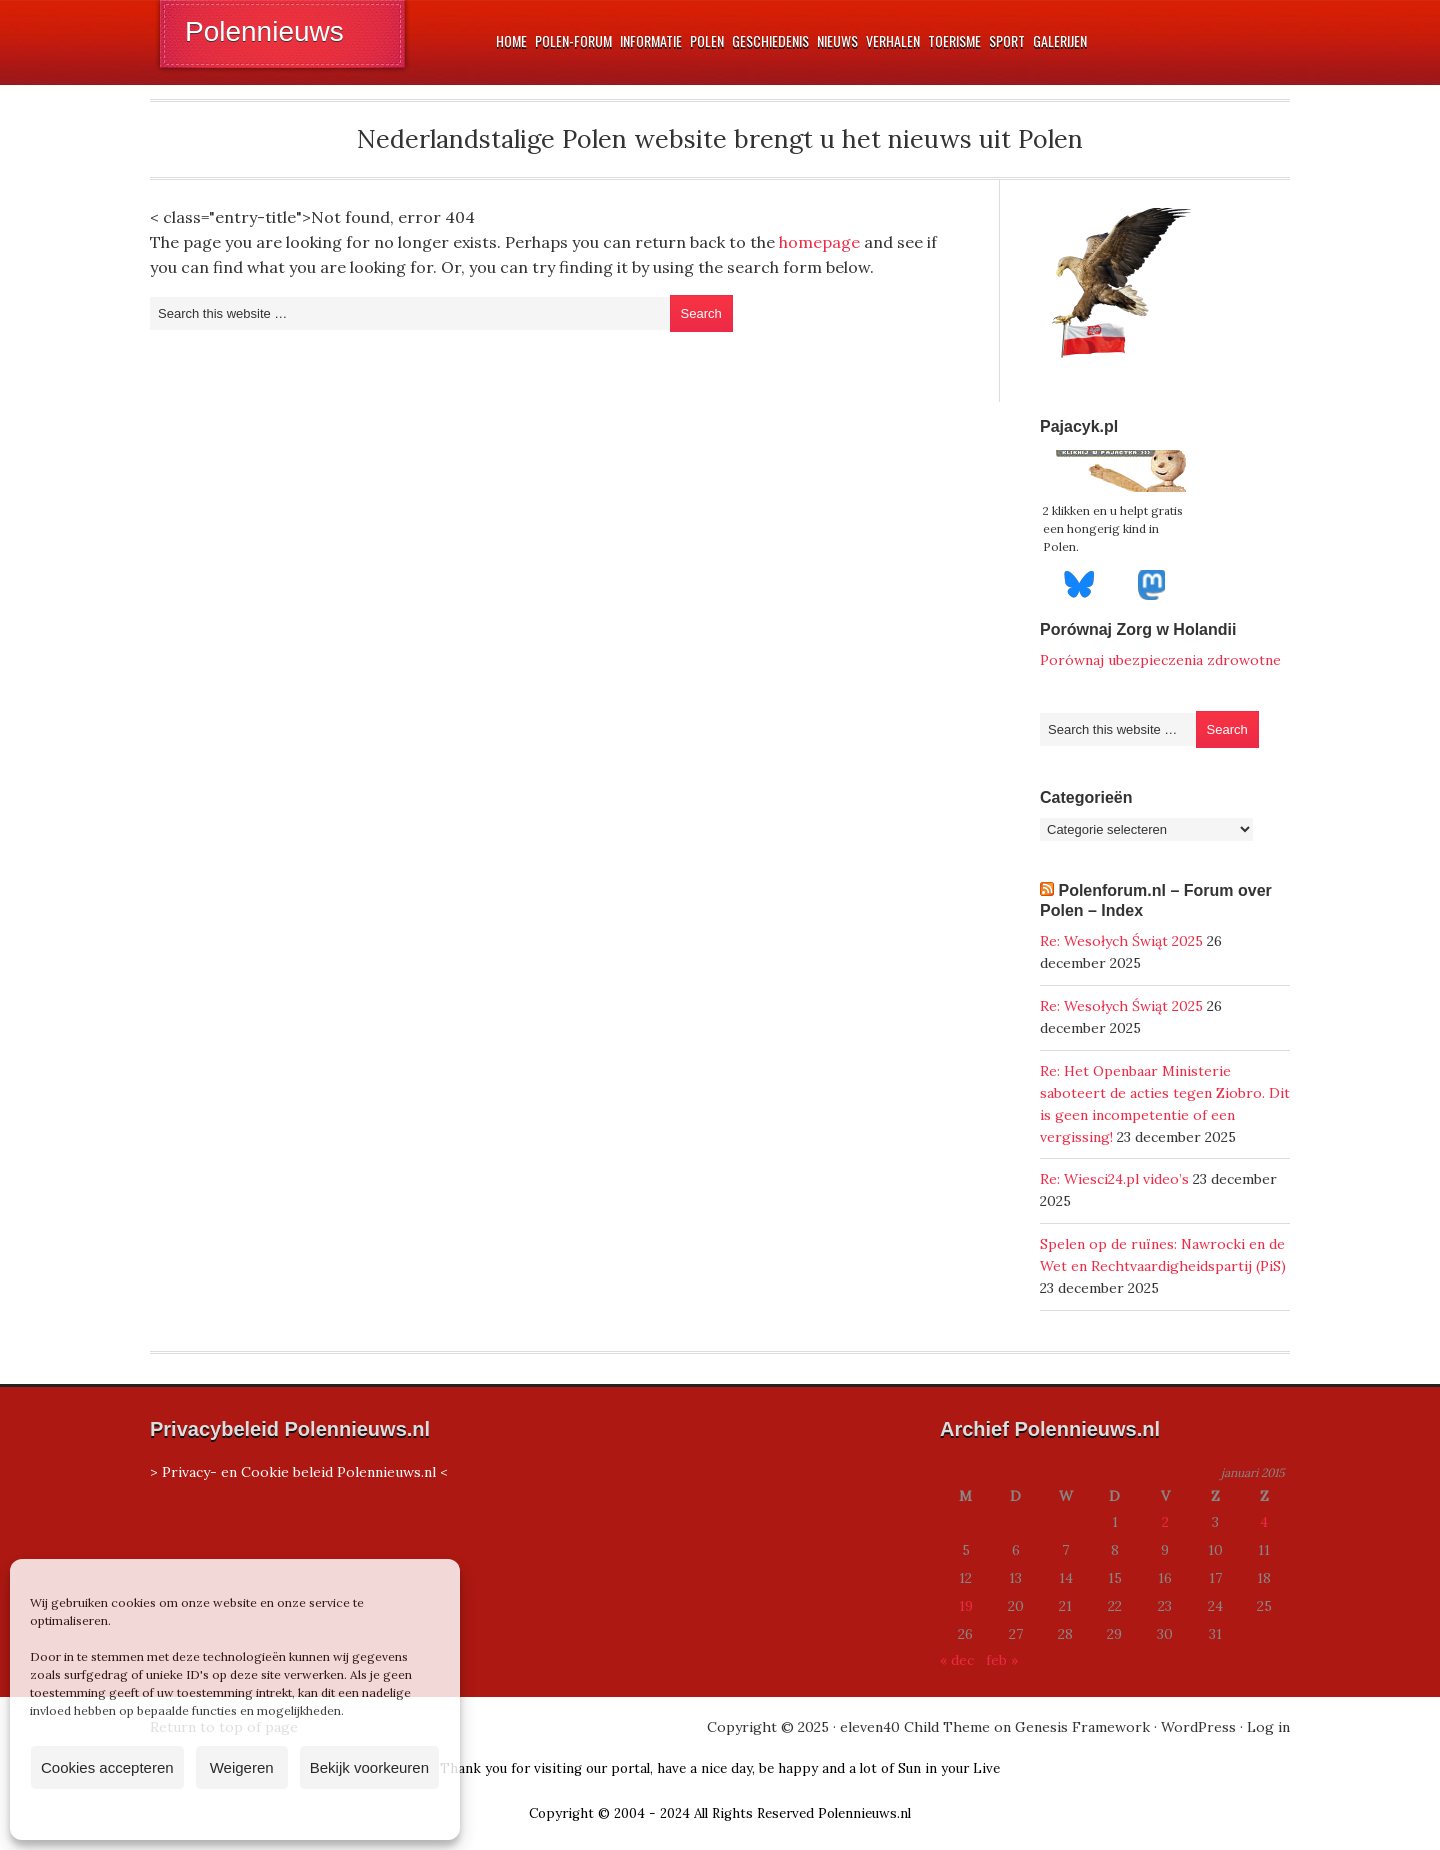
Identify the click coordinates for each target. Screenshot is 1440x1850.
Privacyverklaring (272, 1813)
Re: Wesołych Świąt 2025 (1121, 941)
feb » (1002, 1660)
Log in (1268, 1727)
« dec (957, 1660)
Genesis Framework (1082, 1727)
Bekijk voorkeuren (369, 1767)
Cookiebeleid (176, 1813)
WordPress (1198, 1727)
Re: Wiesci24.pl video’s (1114, 1179)
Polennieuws (264, 31)
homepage (819, 242)
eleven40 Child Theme (915, 1727)
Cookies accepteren (107, 1767)
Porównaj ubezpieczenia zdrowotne (1160, 660)
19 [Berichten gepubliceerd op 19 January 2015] (966, 1606)
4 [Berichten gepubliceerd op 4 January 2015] (1264, 1522)
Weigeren (242, 1767)
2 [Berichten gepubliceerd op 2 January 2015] (1165, 1522)
